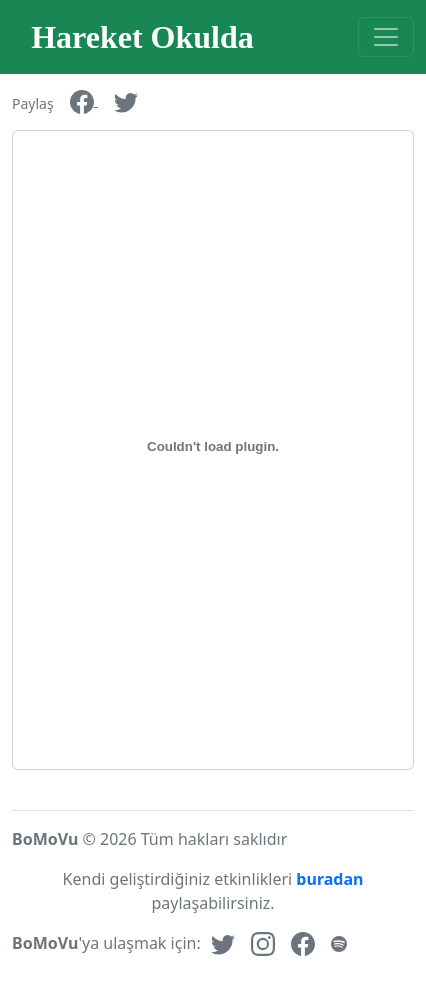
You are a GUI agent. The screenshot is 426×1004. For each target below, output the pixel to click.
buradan (327, 879)
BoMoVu (45, 839)
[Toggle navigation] (386, 37)
